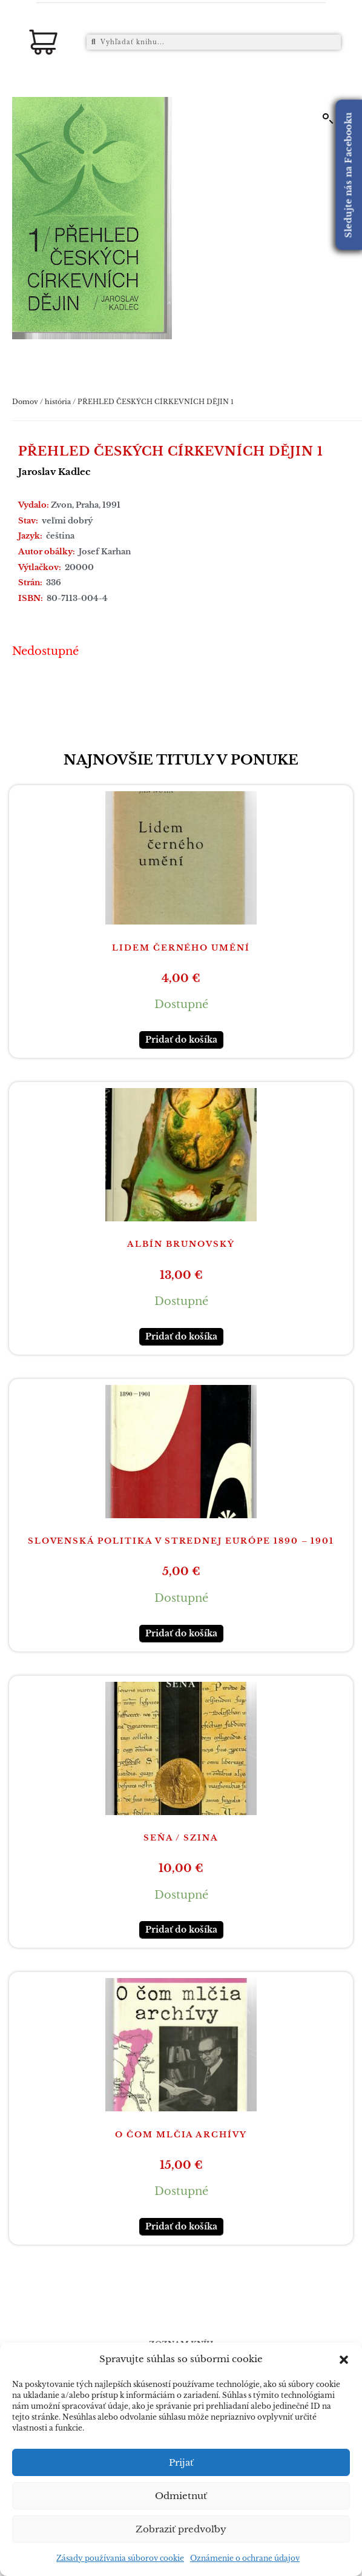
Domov (25, 401)
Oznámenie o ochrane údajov (245, 2558)
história (58, 401)
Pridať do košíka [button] (181, 1039)
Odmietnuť (181, 2495)
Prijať (181, 2462)
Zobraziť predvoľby (181, 2529)
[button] (344, 2360)
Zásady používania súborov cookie (120, 2558)
